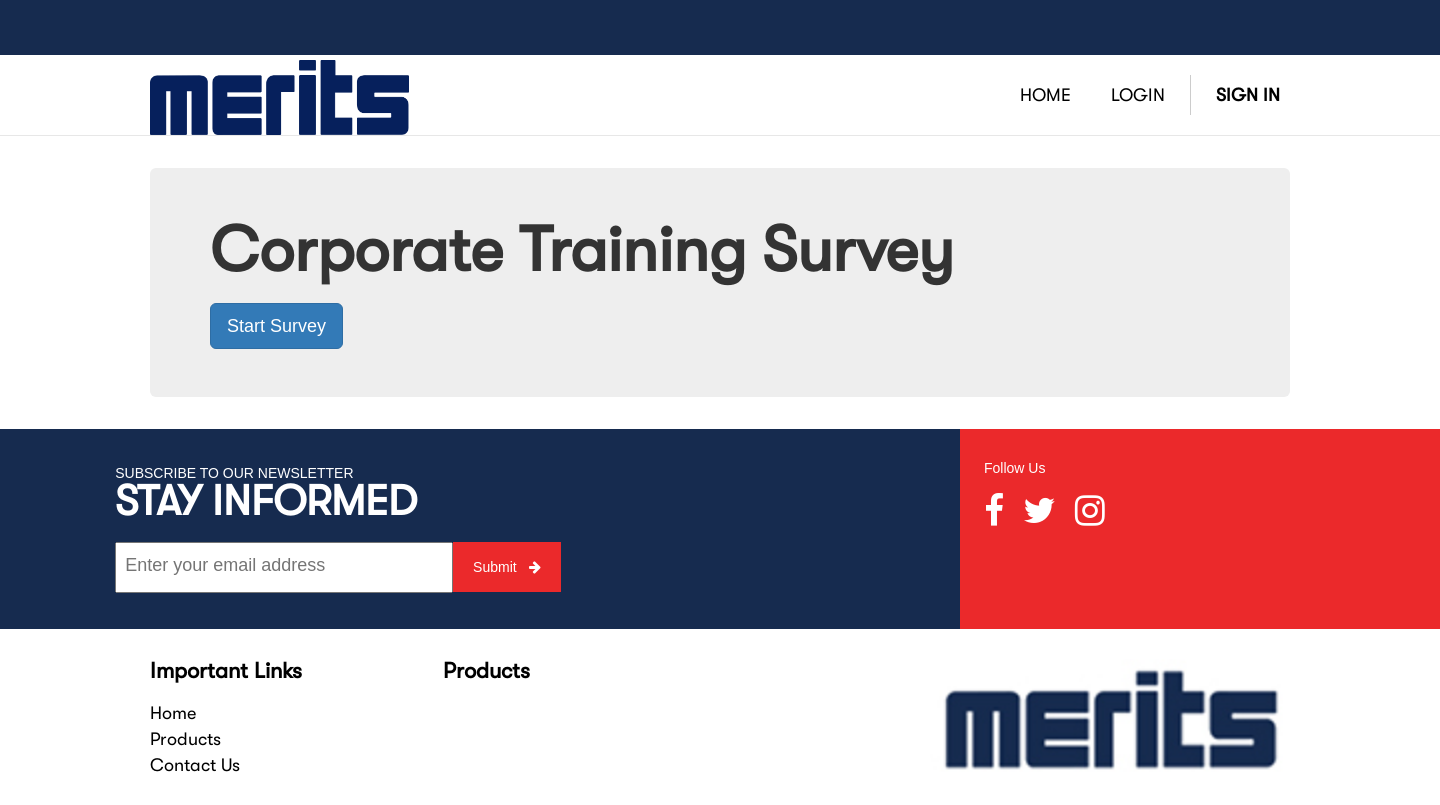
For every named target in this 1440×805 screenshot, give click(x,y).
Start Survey (276, 326)
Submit (506, 567)
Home (173, 713)
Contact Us (195, 765)
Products (185, 739)
